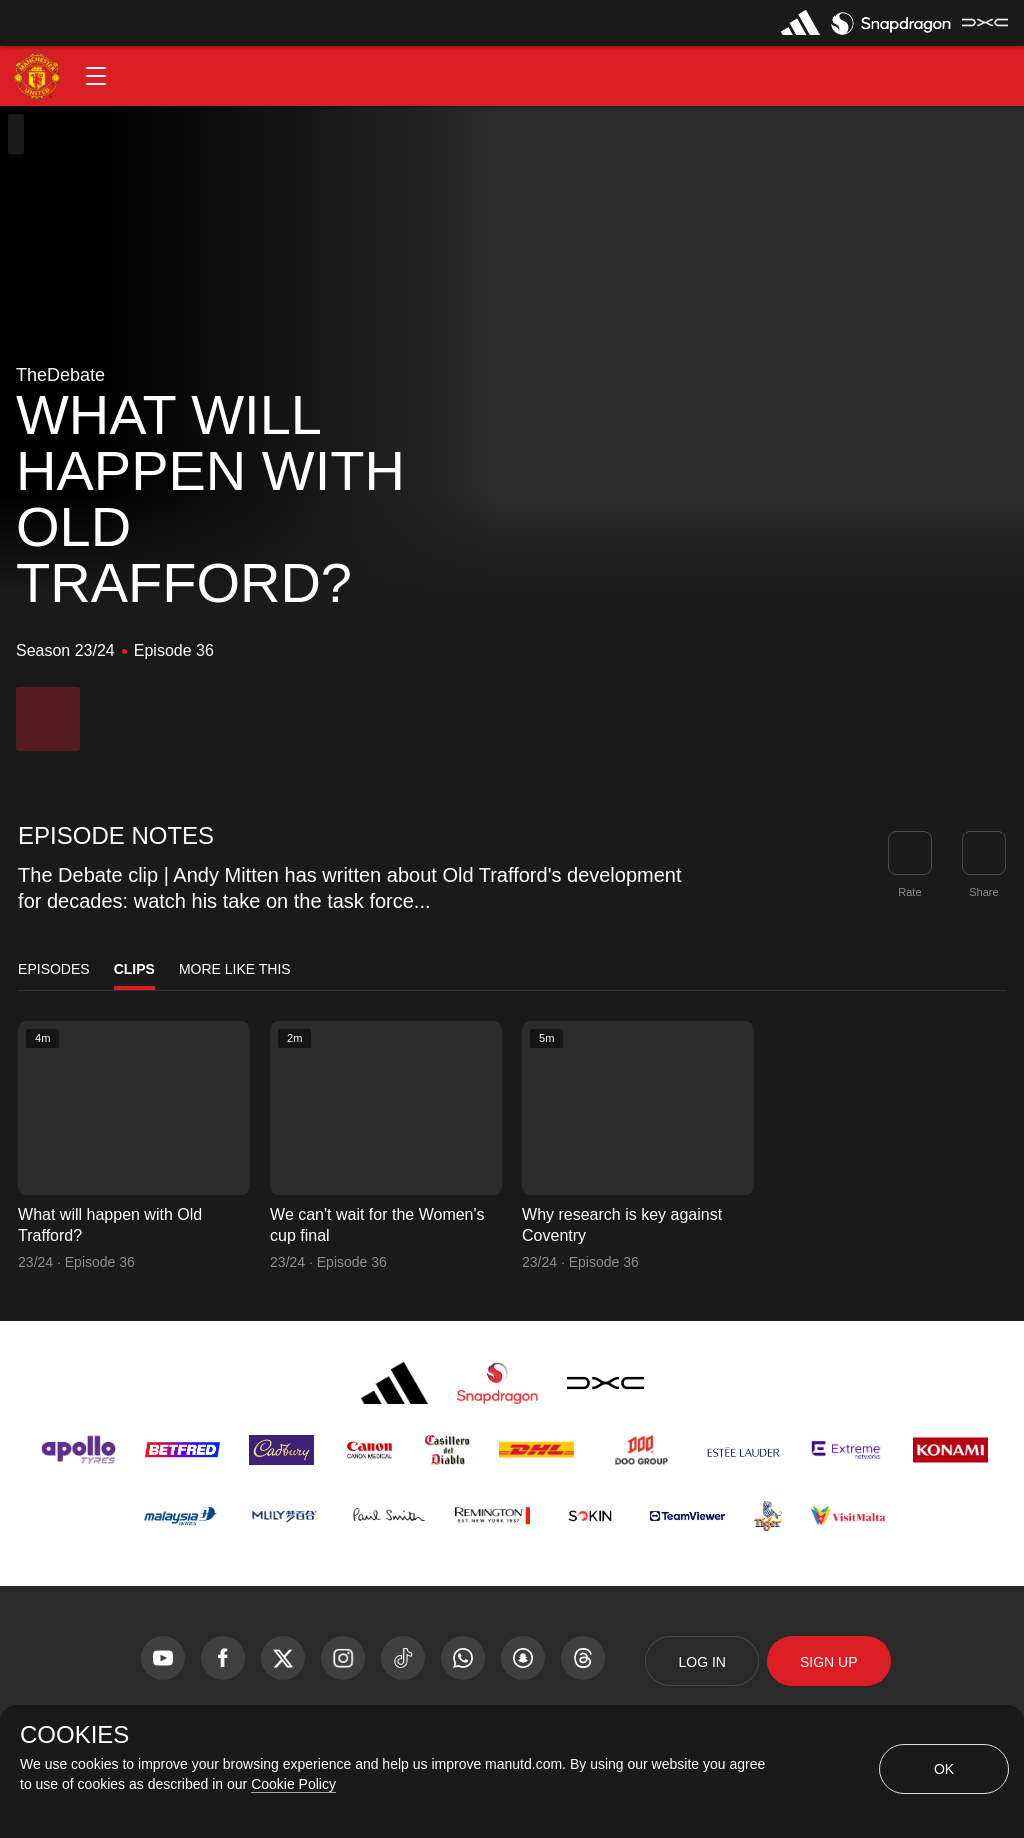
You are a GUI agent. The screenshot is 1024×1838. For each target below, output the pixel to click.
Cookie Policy (293, 1784)
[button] (96, 76)
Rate (909, 892)
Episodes (54, 969)
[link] (984, 853)
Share (983, 892)
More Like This (235, 969)
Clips (134, 969)
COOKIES (74, 1735)
